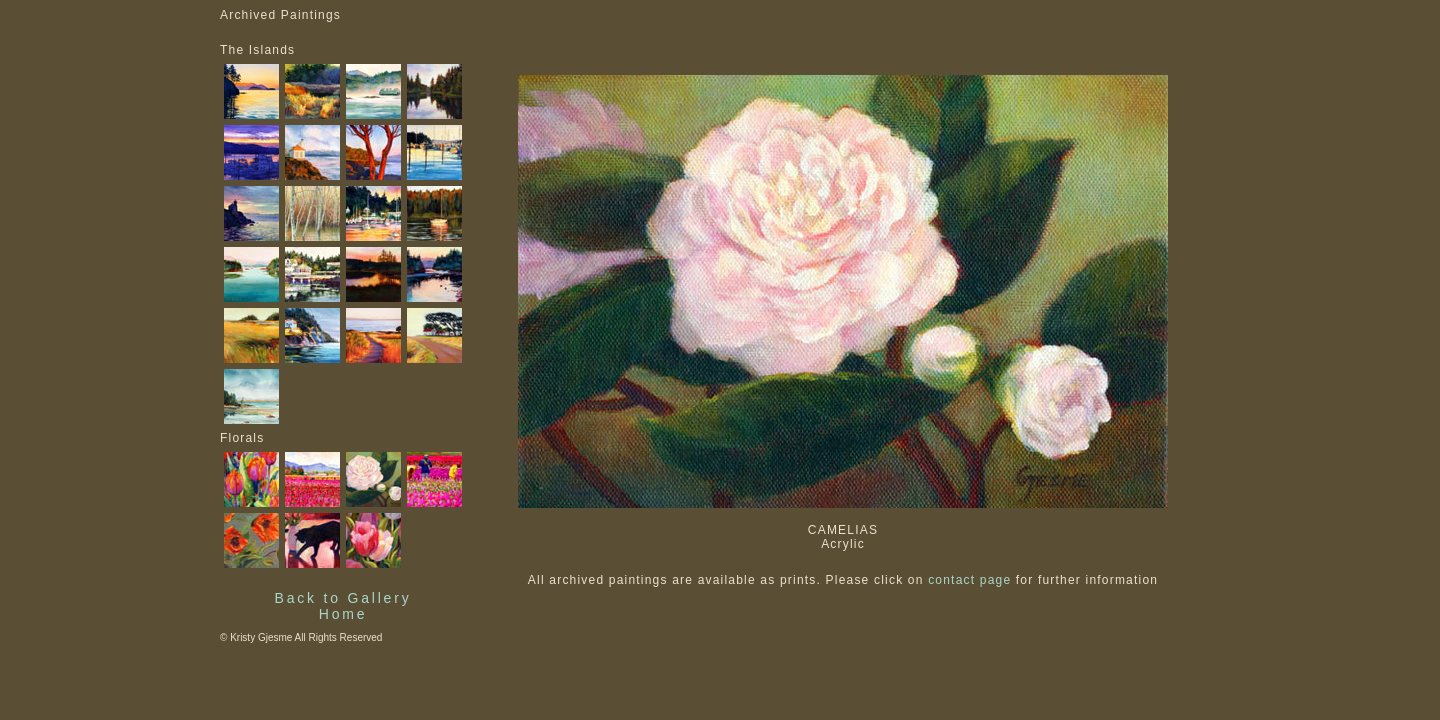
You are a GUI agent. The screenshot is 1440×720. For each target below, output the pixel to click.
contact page (969, 580)
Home (343, 614)
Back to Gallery (343, 598)
